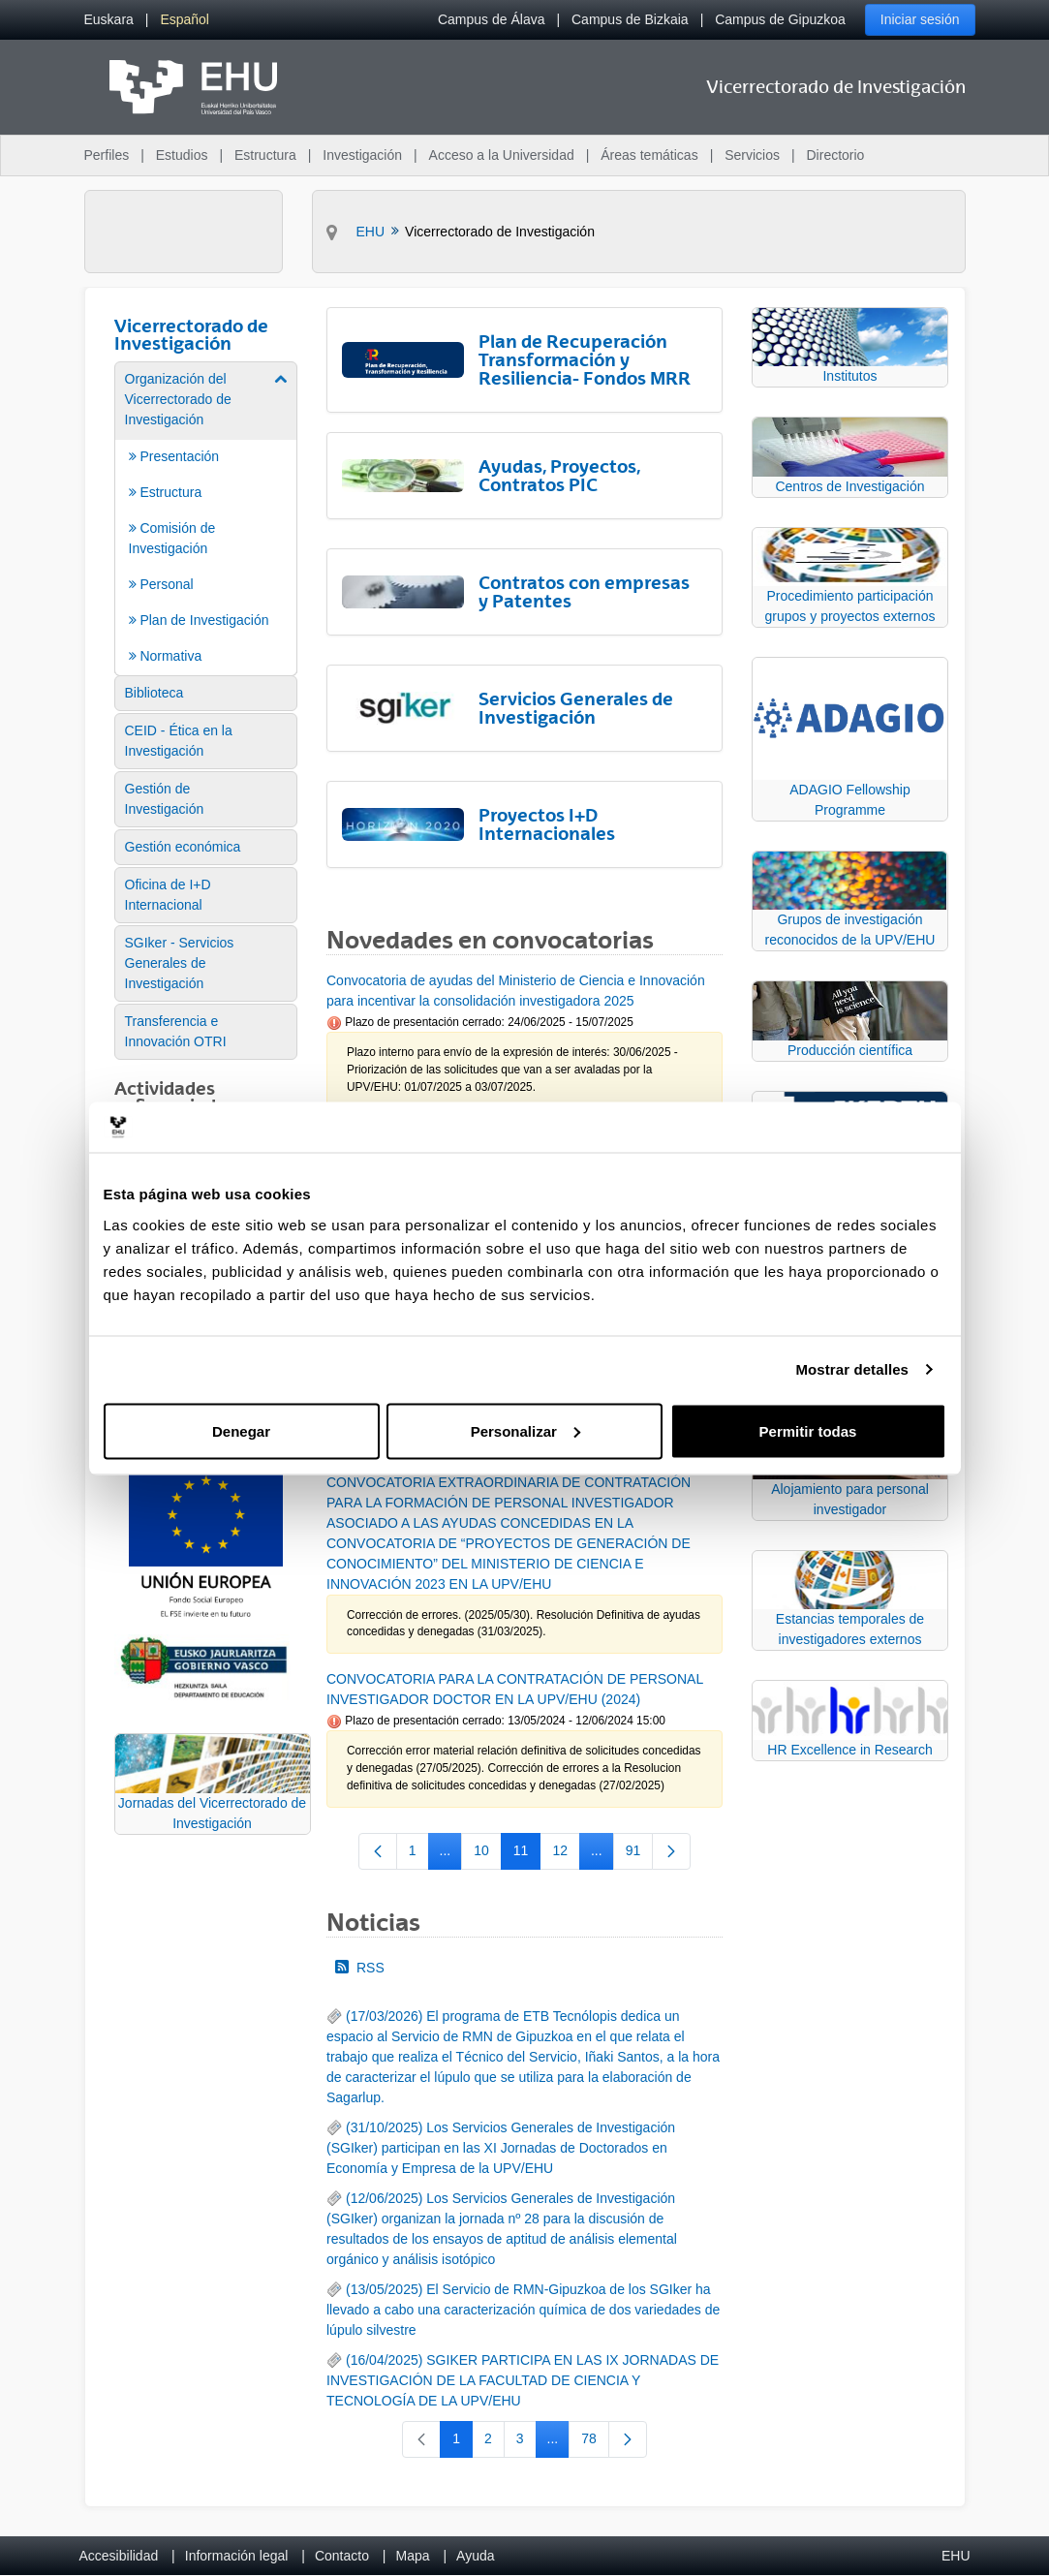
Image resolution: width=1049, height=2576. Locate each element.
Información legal (237, 2555)
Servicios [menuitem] (752, 155)
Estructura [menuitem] (265, 155)
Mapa (412, 2555)
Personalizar (525, 1430)
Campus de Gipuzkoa (780, 19)
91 (640, 1854)
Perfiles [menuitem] (107, 155)
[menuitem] (109, 20)
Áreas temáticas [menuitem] (649, 155)
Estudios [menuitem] (182, 155)
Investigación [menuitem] (362, 155)
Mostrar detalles (852, 1369)
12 (566, 1854)
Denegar (241, 1430)
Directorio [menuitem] (836, 155)
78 (595, 2442)
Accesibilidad (119, 2555)
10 (488, 1854)
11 (527, 1854)
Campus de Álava (491, 19)
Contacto (342, 2555)
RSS (360, 1967)
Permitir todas (808, 1430)
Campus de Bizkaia (630, 19)
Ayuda (475, 2555)
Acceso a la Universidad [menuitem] (501, 155)
